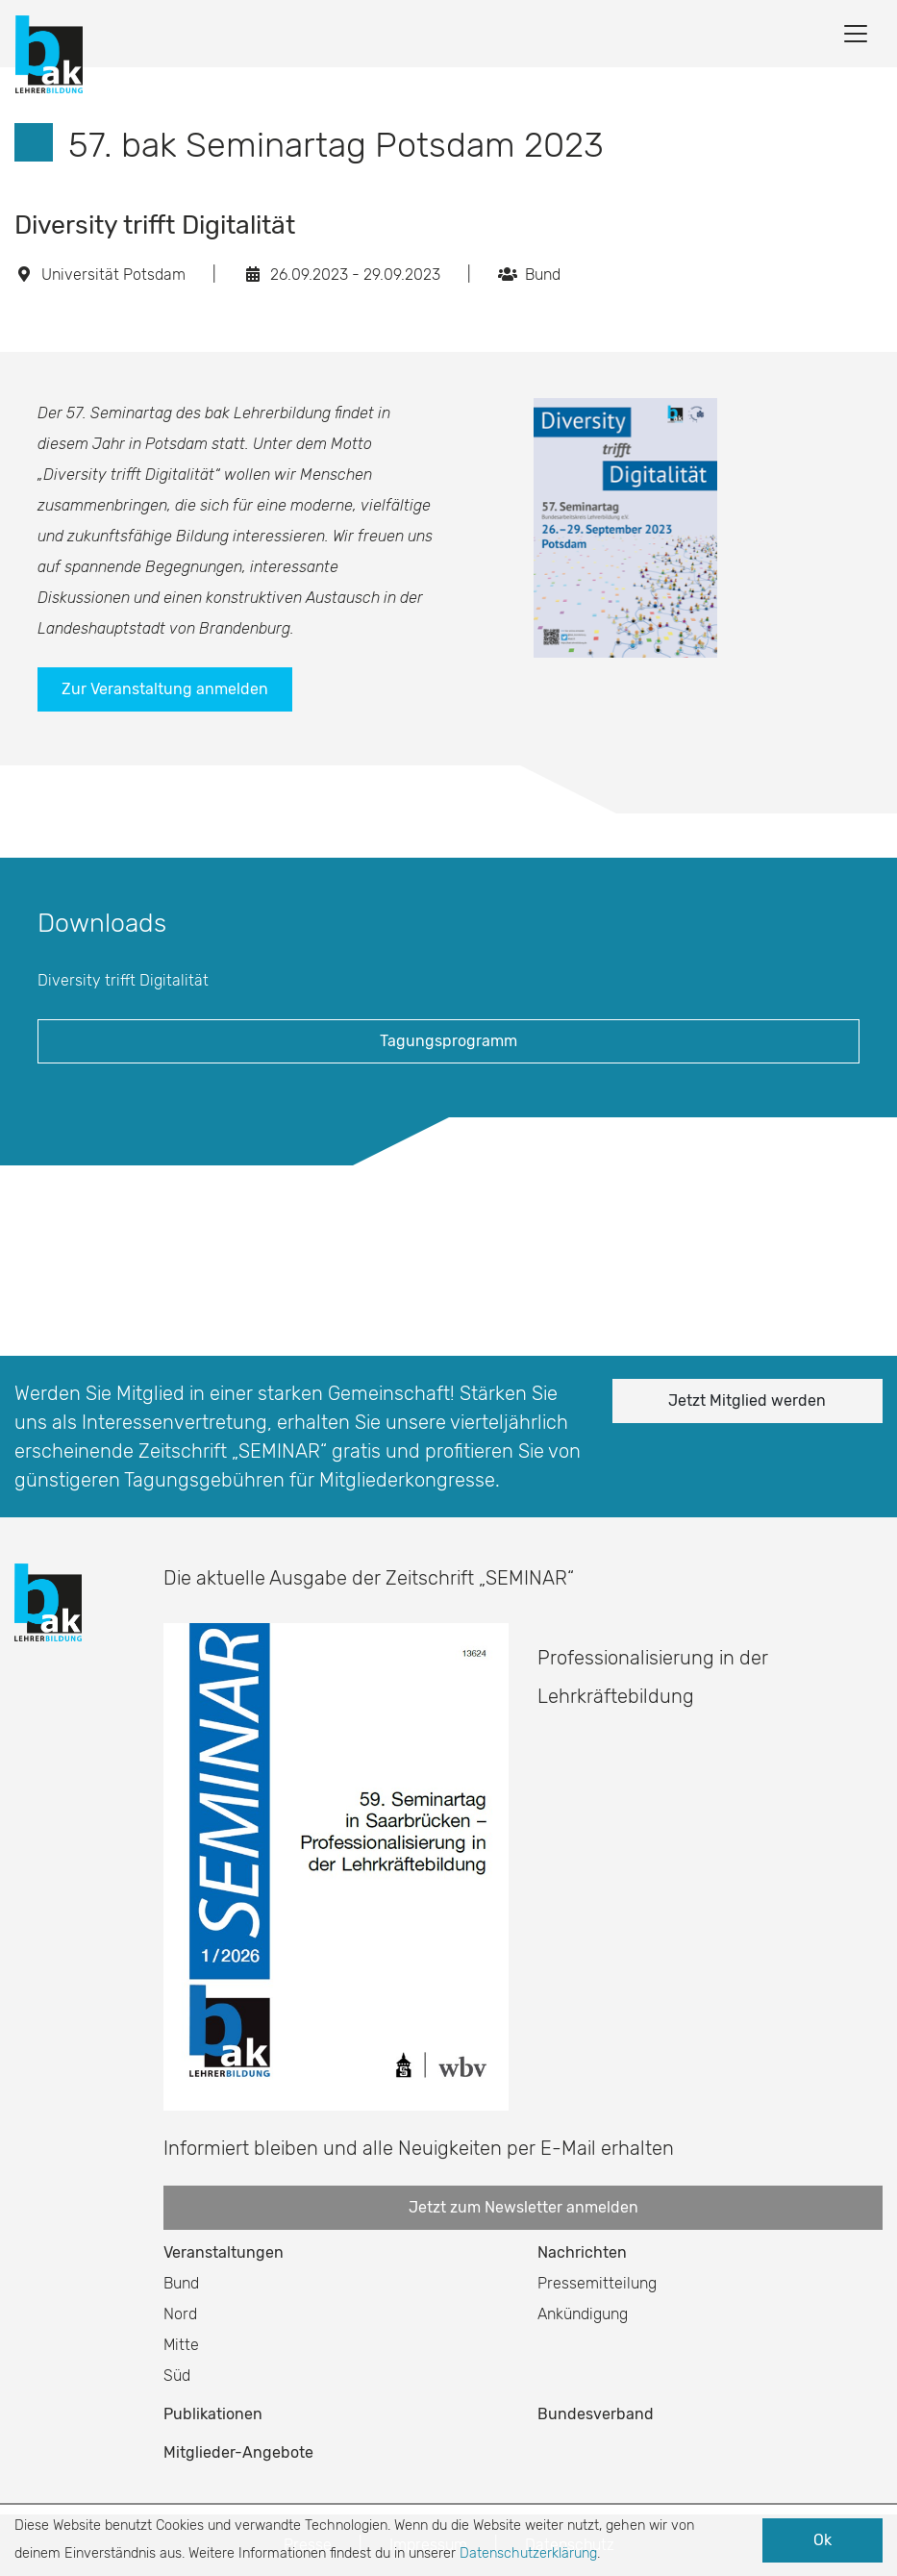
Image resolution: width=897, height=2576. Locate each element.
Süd (176, 2375)
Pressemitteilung (597, 2283)
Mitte (181, 2345)
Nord (180, 2314)
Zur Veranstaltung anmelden (165, 689)
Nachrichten (582, 2252)
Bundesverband (595, 2414)
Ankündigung (582, 2314)
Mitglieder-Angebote (238, 2452)
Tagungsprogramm (448, 1041)
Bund (181, 2283)
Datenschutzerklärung (528, 2553)
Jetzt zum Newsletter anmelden (523, 2207)
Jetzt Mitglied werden (747, 1400)
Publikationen (212, 2414)
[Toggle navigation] (856, 33)
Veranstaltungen (223, 2252)
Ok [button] (822, 2540)
